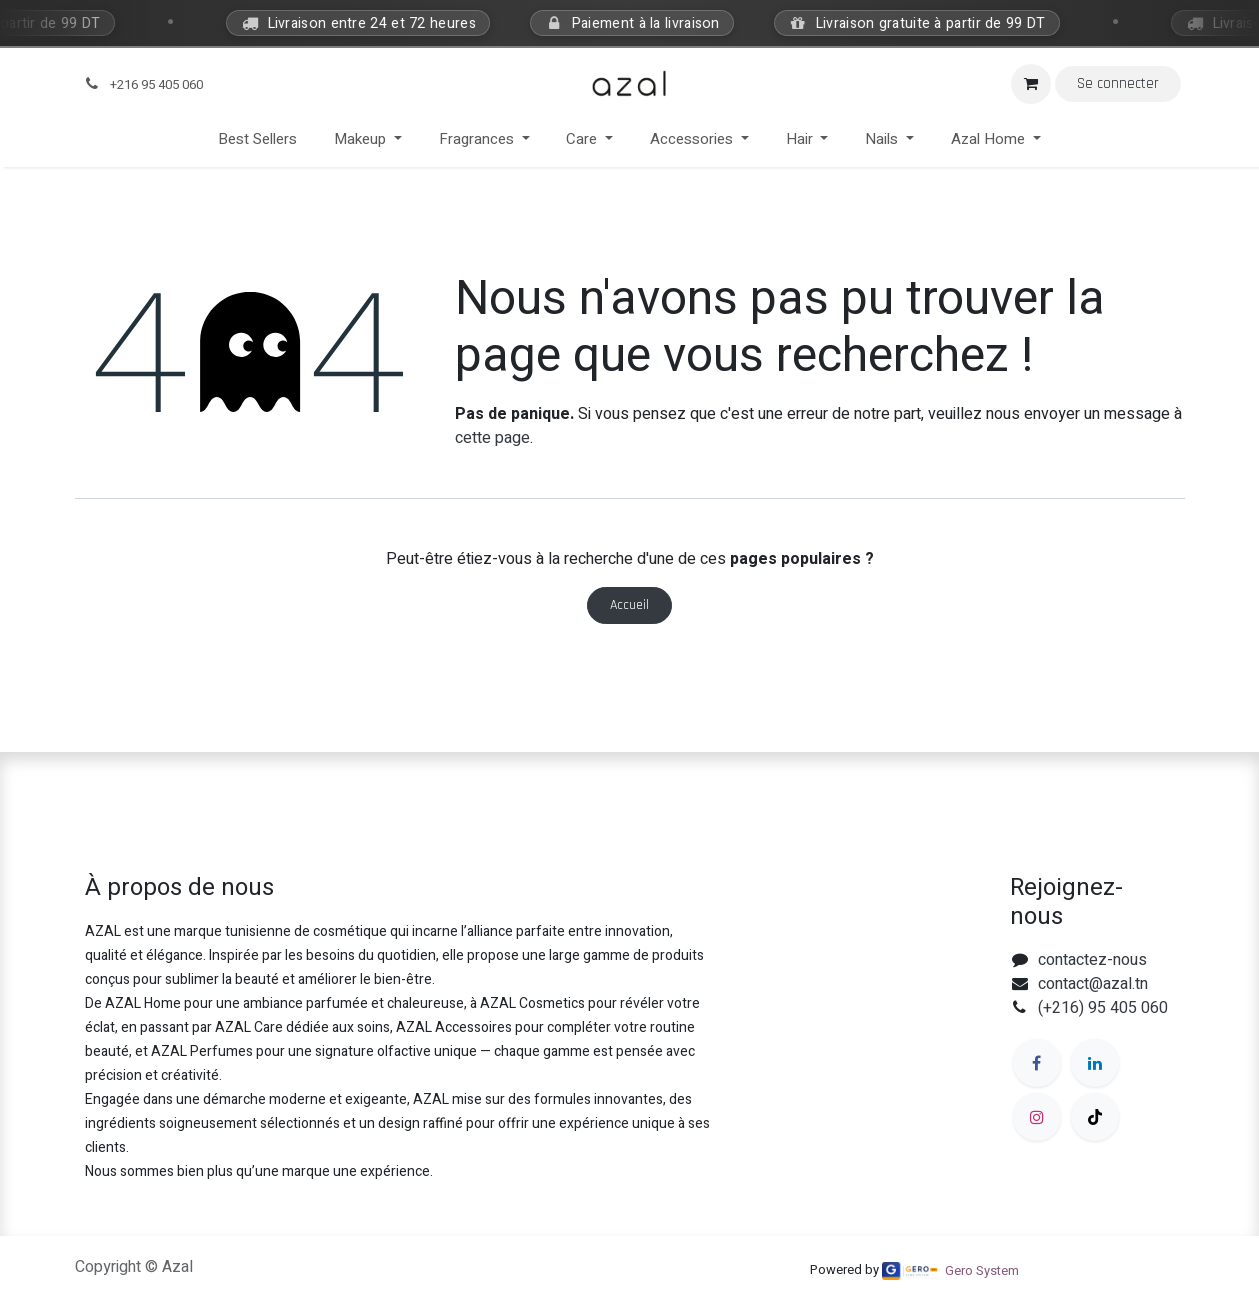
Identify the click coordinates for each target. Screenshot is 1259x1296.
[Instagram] (1037, 1117)
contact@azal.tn (1093, 984)
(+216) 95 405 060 (1103, 1008)
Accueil (629, 605)
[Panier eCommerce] (1031, 84)
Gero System (982, 1270)
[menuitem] (258, 139)
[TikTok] (1095, 1117)
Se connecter (1118, 83)
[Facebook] (1037, 1063)
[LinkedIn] (1095, 1063)
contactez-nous (1092, 960)
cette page (492, 438)
